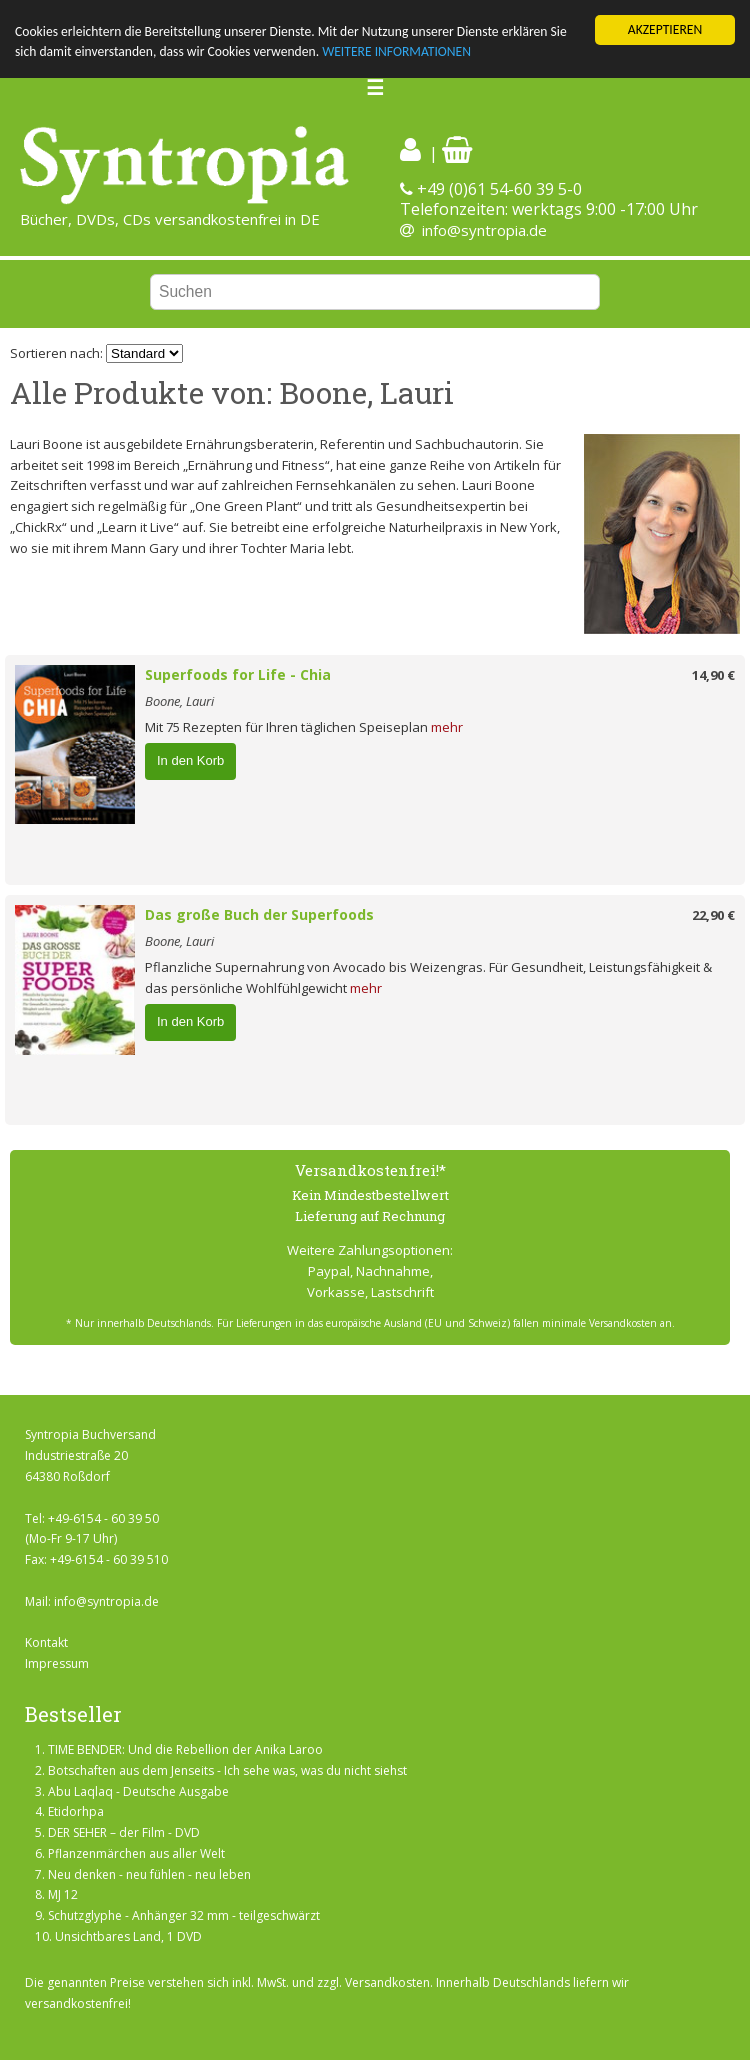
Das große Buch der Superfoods (259, 914)
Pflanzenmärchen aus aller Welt (136, 1853)
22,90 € (713, 915)
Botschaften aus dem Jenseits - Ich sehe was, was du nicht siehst (227, 1770)
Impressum (57, 1663)
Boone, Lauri (179, 701)
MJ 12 (63, 1894)
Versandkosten (387, 1982)
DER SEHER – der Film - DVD (124, 1832)
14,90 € (713, 675)
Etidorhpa (76, 1811)
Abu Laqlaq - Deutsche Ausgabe (138, 1791)
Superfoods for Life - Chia (238, 674)
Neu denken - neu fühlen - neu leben (149, 1874)
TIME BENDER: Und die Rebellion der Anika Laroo (185, 1749)
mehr (447, 727)
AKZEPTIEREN (665, 29)
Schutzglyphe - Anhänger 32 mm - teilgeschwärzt (184, 1915)
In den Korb (190, 760)
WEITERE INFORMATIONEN (396, 51)
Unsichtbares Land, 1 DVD (128, 1936)
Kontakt (46, 1642)
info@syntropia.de (484, 230)
